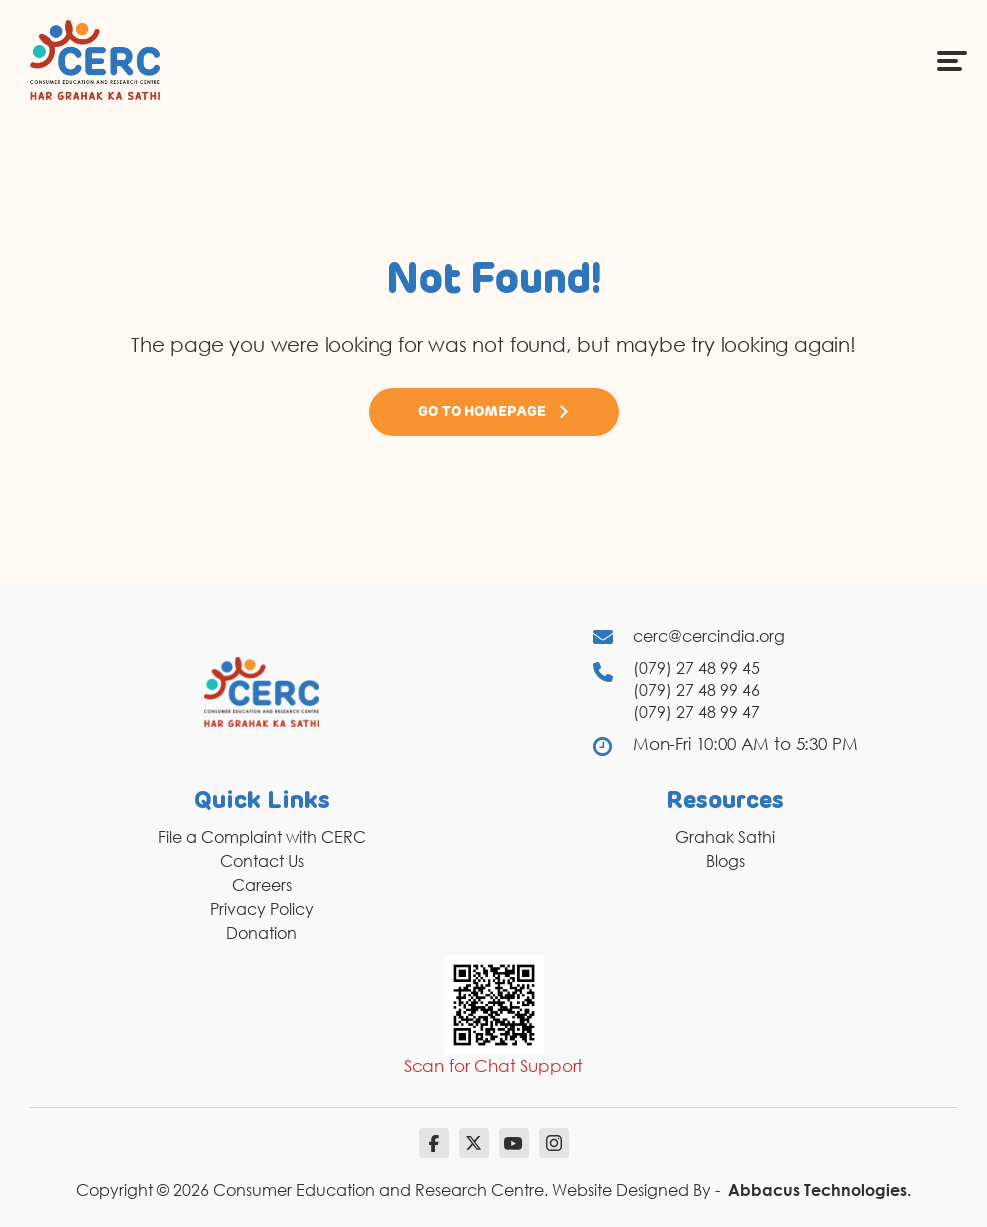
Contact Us (262, 861)
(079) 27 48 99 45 (696, 668)
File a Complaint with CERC (262, 837)
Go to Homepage (494, 412)
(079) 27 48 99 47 (696, 712)
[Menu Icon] (952, 60)
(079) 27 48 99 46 (696, 690)
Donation (261, 933)
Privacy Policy (262, 909)
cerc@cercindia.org (709, 636)
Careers (262, 885)
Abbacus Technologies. (819, 1190)
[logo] (95, 59)
